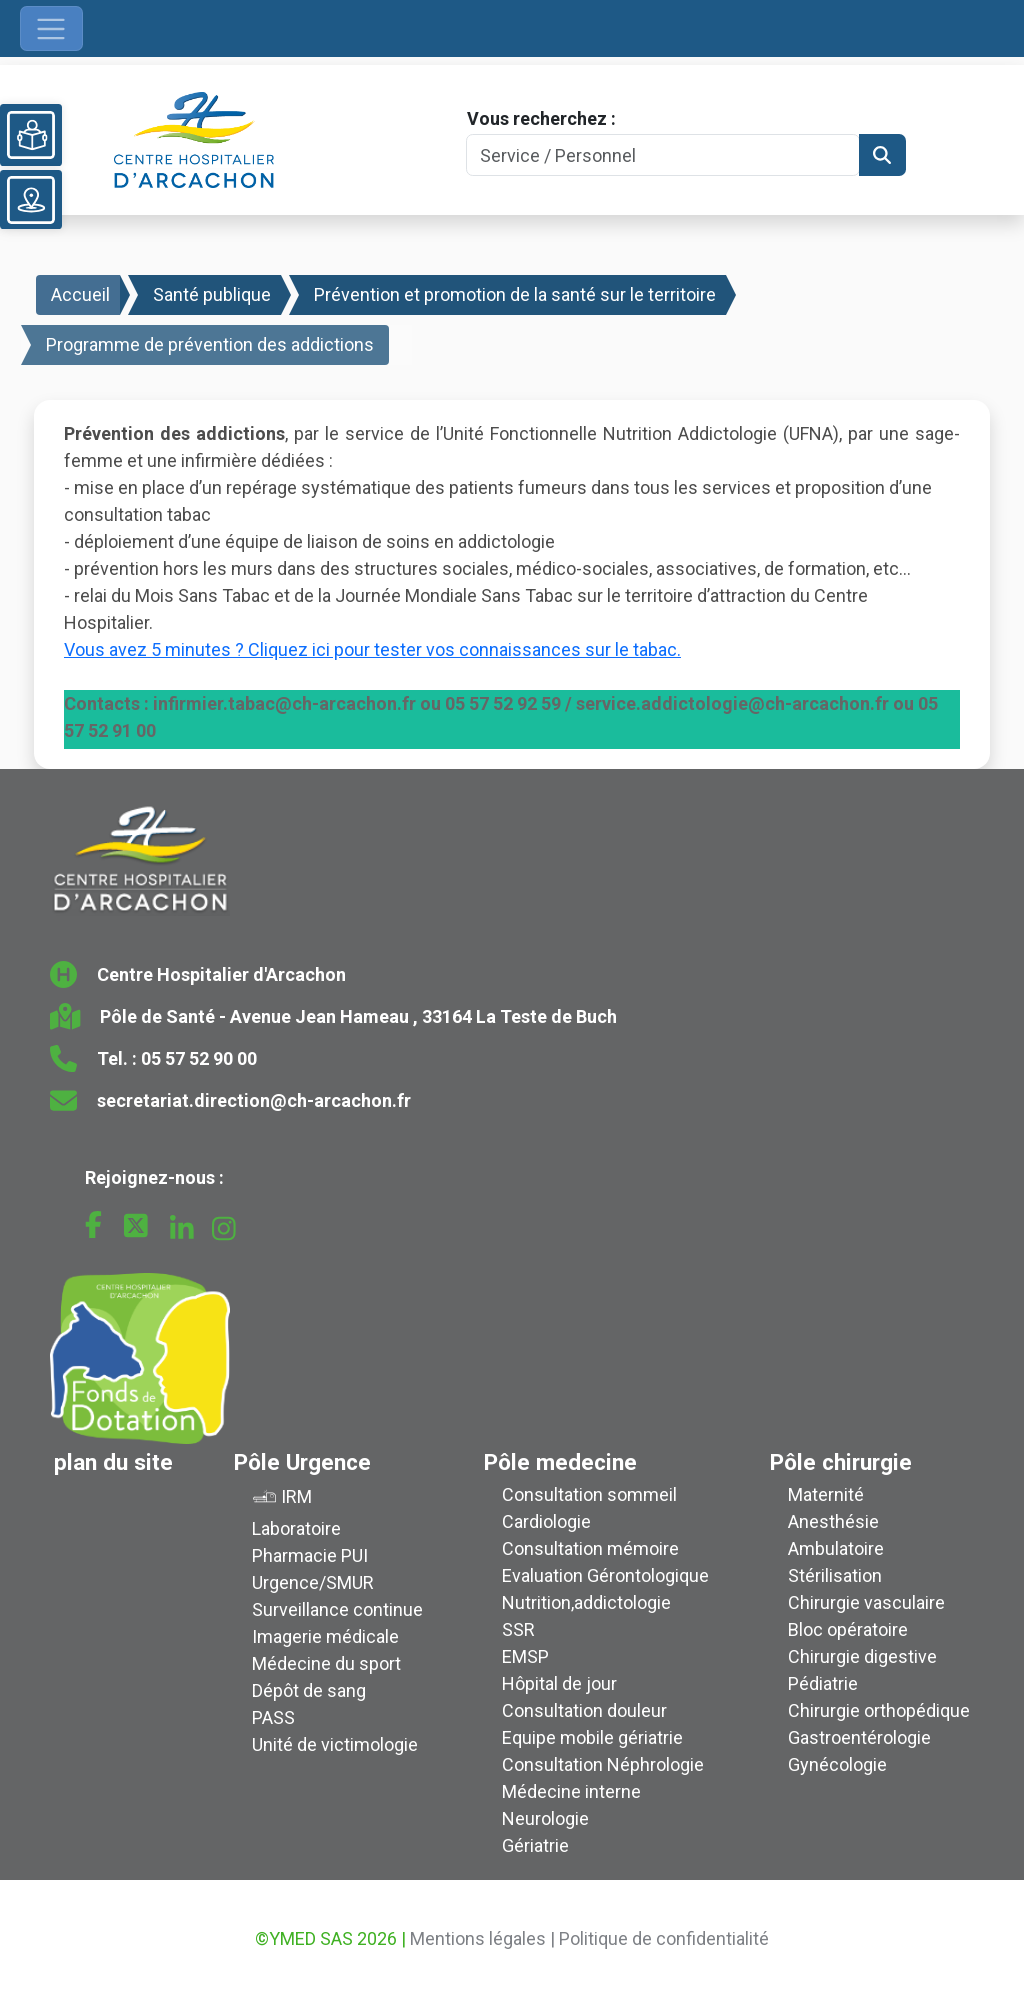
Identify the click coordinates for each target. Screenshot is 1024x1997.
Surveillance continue (337, 1609)
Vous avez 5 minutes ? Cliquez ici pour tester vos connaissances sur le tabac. (372, 649)
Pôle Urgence (302, 1462)
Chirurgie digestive (862, 1656)
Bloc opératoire (848, 1629)
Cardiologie (546, 1521)
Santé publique (212, 294)
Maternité (826, 1494)
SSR (518, 1629)
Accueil (80, 294)
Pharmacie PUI (310, 1555)
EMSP (525, 1656)
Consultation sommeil (589, 1494)
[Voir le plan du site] (31, 200)
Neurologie (545, 1818)
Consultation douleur (584, 1710)
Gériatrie (535, 1845)
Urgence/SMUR (313, 1582)
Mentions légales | (482, 1938)
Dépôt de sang (309, 1690)
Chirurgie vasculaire (866, 1602)
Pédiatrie (823, 1683)
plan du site (113, 1462)
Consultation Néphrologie (603, 1764)
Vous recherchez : (541, 118)
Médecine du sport (326, 1663)
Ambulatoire (836, 1548)
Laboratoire (296, 1528)
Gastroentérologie (859, 1737)
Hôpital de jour (559, 1683)
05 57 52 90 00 (199, 1058)
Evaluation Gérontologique (605, 1575)
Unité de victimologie (335, 1744)
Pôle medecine (560, 1462)
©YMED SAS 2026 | (330, 1938)
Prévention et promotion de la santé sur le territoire (515, 294)
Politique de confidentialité (664, 1938)
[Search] (663, 155)
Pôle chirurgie (841, 1462)
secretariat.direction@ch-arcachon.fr (254, 1100)
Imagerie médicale (325, 1636)
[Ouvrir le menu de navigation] (51, 28)
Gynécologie (837, 1764)
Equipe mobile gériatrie (592, 1737)
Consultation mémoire (590, 1548)
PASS (273, 1717)
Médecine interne (571, 1791)
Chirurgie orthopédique (879, 1710)
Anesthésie (833, 1521)
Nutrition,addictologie (586, 1602)
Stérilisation (835, 1575)
